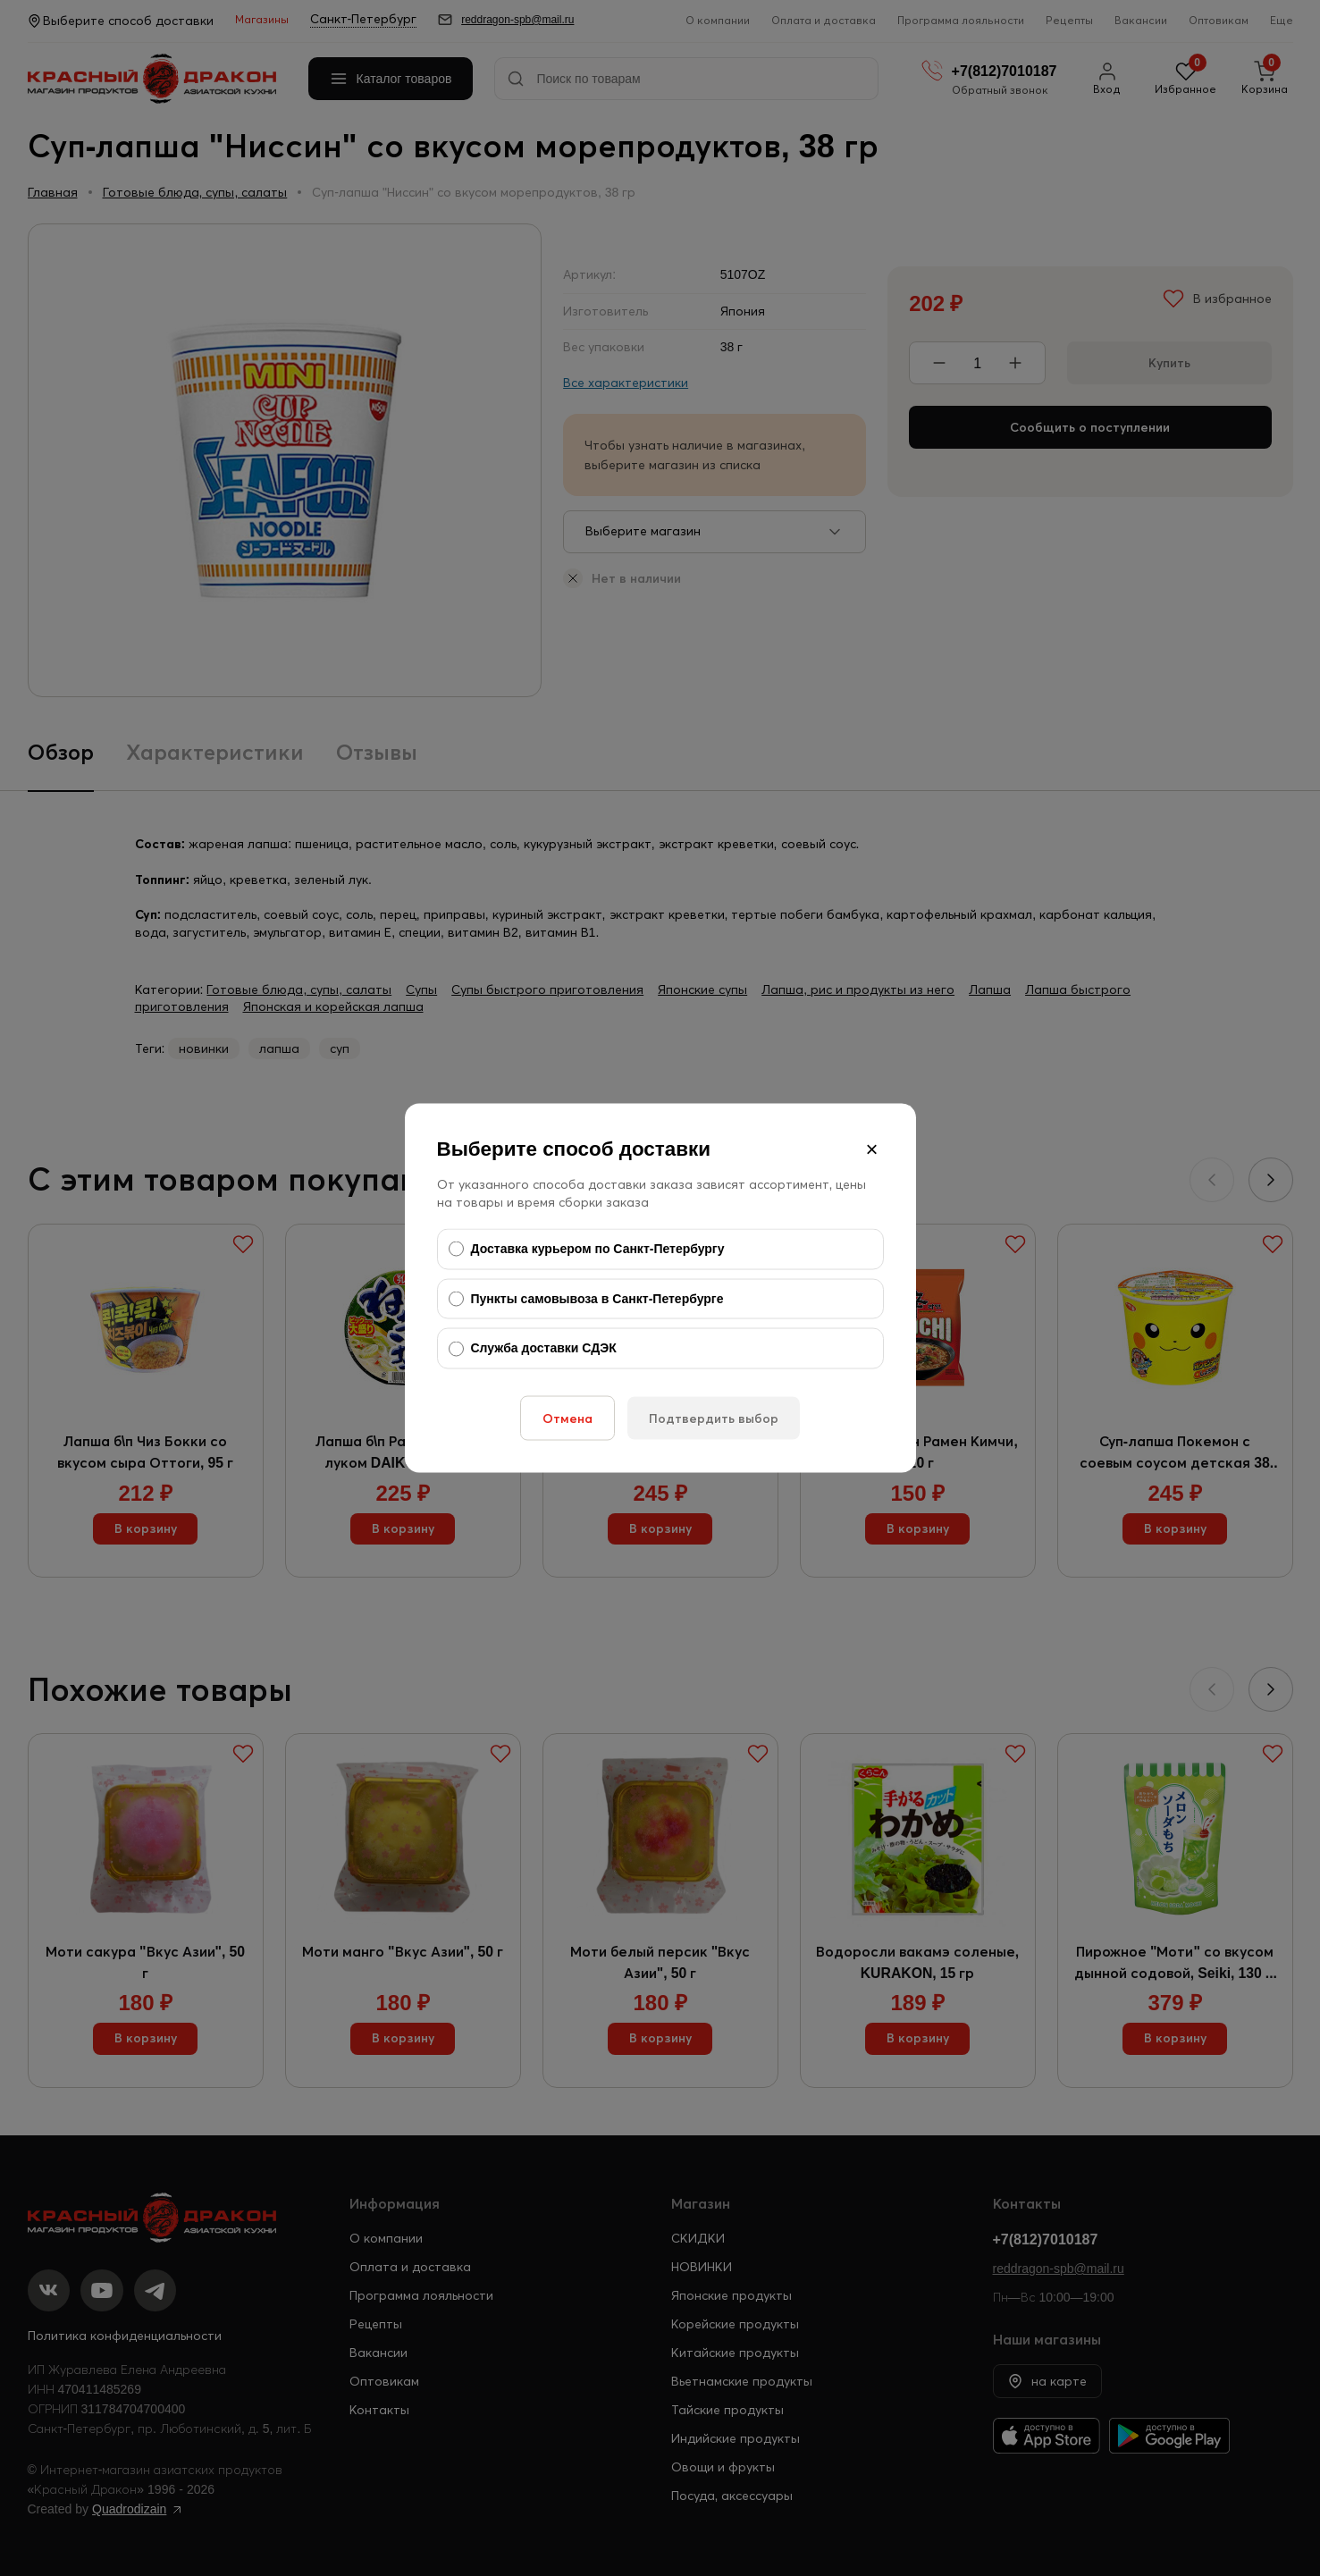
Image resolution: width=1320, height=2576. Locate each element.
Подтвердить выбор (713, 1418)
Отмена (567, 1418)
